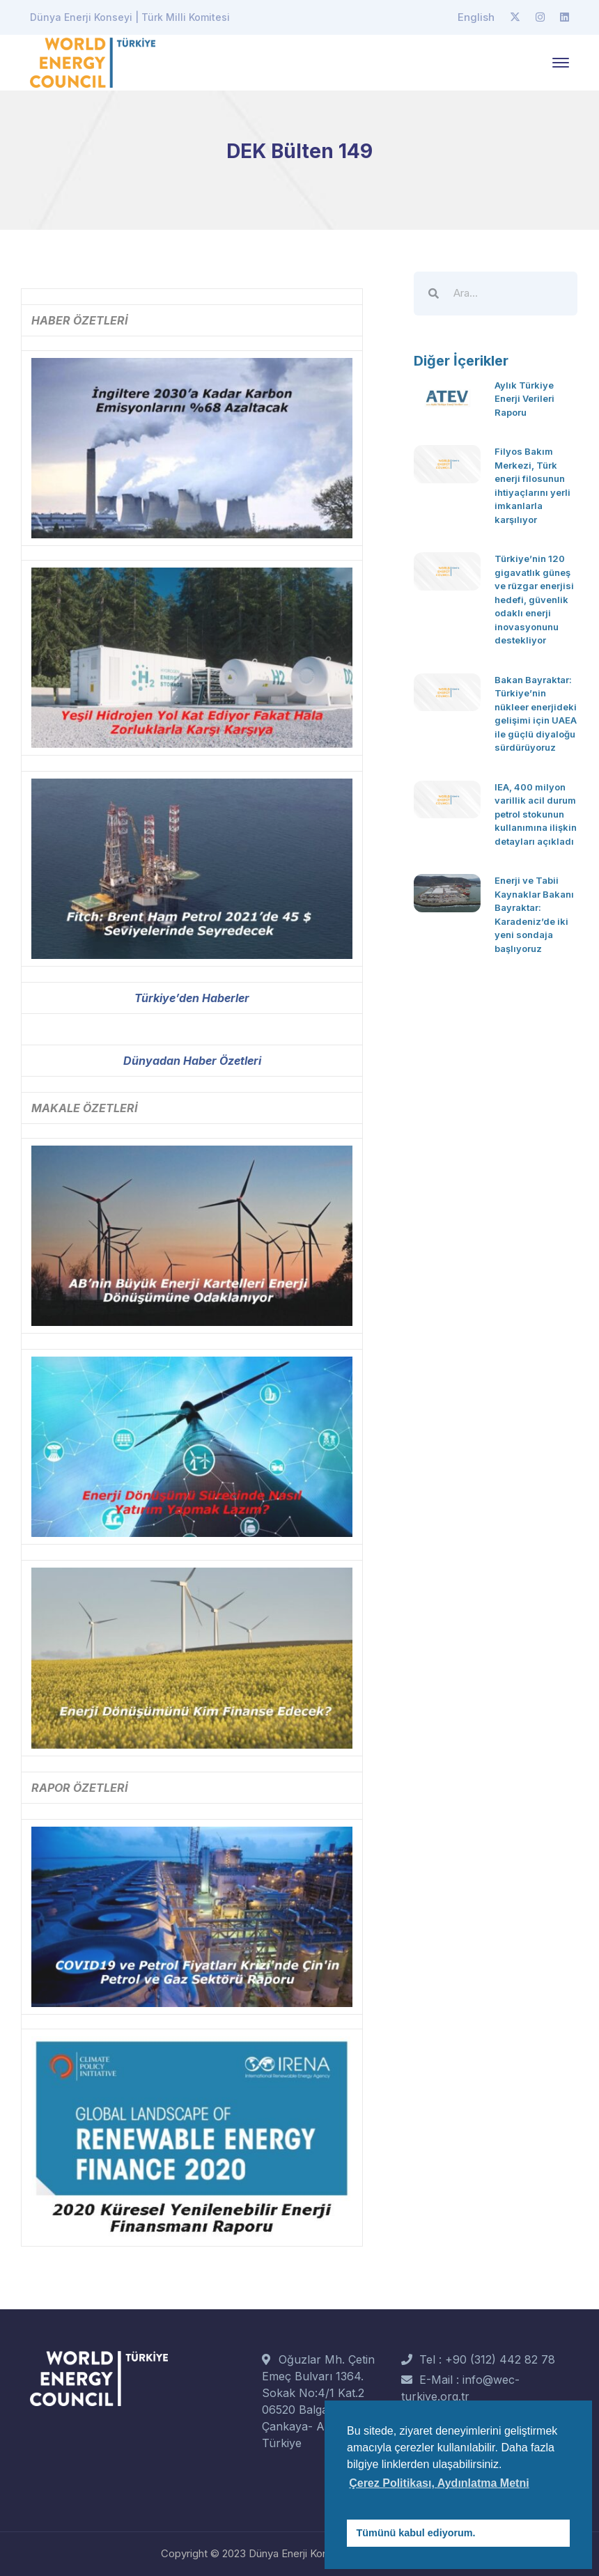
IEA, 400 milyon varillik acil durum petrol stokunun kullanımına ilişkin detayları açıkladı (536, 814)
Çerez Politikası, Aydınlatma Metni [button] (439, 2483)
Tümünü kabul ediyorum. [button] (416, 2532)
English (476, 17)
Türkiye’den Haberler (191, 998)
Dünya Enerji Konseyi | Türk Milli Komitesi (130, 17)
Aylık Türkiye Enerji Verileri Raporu (524, 399)
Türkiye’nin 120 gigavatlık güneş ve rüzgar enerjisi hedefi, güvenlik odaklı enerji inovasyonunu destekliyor (534, 599)
